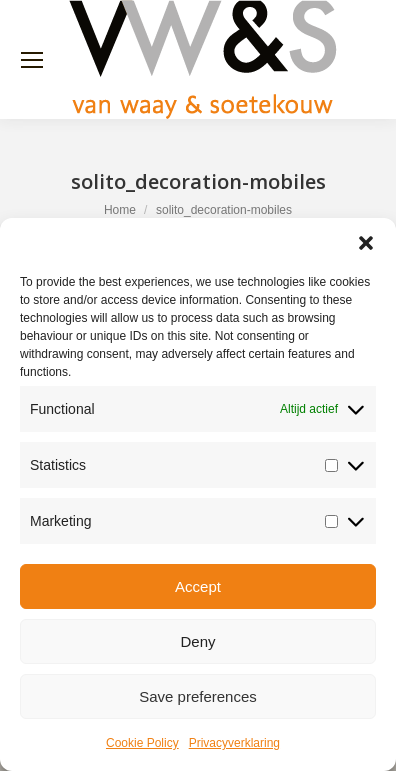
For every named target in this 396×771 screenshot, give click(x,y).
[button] (366, 243)
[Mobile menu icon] (32, 60)
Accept (198, 586)
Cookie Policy (142, 743)
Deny (197, 641)
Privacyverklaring (234, 743)
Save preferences (198, 696)
